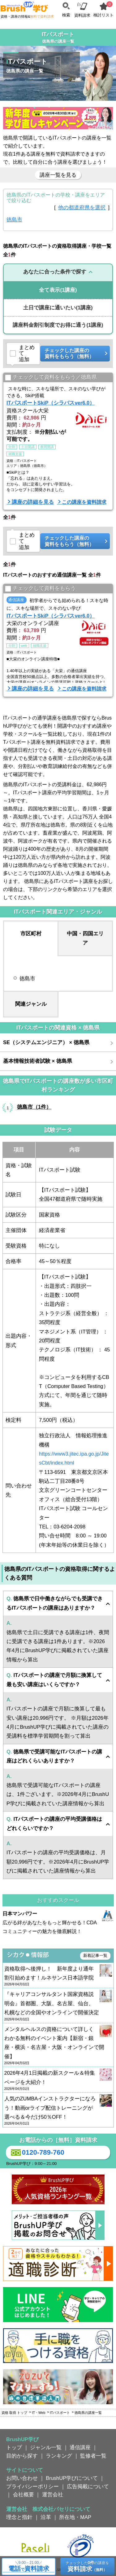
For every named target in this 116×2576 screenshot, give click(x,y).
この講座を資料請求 (84, 502)
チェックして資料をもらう (40, 588)
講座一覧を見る (58, 175)
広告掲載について (88, 2486)
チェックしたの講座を (87, 2566)
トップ (14, 2447)
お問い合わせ (22, 2478)
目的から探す (22, 2456)
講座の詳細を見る (33, 502)
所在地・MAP (75, 2517)
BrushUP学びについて (72, 2478)
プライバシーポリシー (32, 2486)
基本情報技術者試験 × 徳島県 (37, 1061)
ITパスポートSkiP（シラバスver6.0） (50, 403)
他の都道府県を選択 (81, 207)
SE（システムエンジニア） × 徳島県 (46, 1042)
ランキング (59, 2456)
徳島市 (14, 219)
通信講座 (80, 2447)
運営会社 (52, 2494)
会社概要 (23, 2494)
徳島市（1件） (34, 1107)
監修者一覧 (93, 2456)
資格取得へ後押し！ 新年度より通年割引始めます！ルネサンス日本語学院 (58, 1976)
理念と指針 (19, 2517)
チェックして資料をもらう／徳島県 (51, 377)
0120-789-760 (36, 2152)
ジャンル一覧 (46, 2447)
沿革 (46, 2517)
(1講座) (58, 290)
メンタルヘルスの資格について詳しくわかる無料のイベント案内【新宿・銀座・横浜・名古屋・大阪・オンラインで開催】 (58, 2045)
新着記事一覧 (95, 1955)
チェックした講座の (73, 353)
